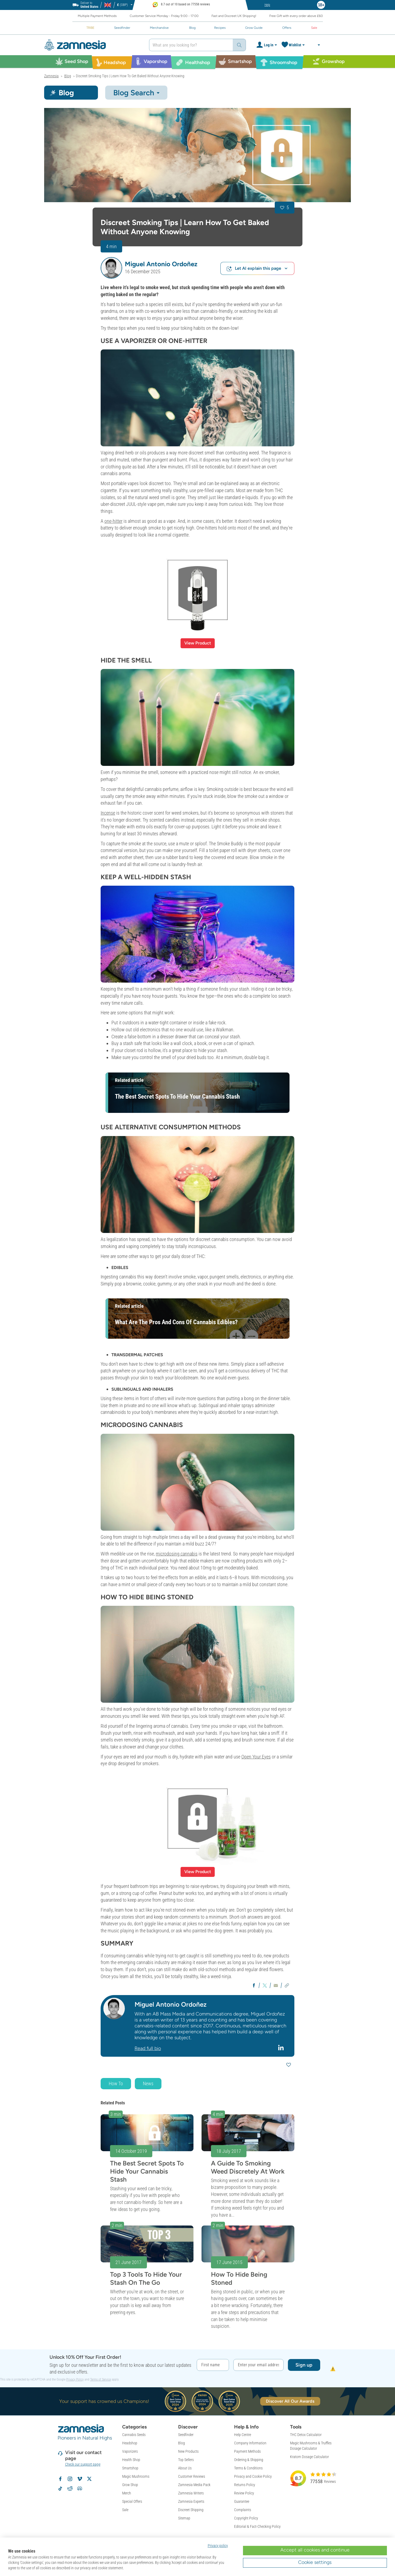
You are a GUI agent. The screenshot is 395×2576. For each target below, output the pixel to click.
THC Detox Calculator (306, 2435)
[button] (111, 268)
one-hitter (113, 521)
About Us (185, 2468)
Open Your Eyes (256, 1757)
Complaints (242, 2510)
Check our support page (82, 2464)
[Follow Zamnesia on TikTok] (60, 2488)
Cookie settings (314, 2562)
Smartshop (130, 2468)
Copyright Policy (246, 2518)
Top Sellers (186, 2460)
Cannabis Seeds (134, 2435)
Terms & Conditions (248, 2468)
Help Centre (242, 2435)
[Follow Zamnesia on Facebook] (60, 2479)
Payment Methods (247, 2451)
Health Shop (131, 2460)
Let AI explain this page (257, 268)
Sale (125, 2510)
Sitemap (184, 2518)
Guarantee (241, 2501)
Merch (126, 2493)
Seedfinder (185, 2435)
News (148, 2083)
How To (116, 2083)
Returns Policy (244, 2485)
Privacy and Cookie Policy (253, 2476)
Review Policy (244, 2493)
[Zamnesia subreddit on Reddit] (70, 2488)
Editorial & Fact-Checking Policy (257, 2526)
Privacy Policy (75, 2379)
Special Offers (132, 2501)
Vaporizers (130, 2451)
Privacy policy (218, 2545)
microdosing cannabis (177, 1554)
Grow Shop (130, 2485)
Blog (181, 2443)
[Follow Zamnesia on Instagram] (70, 2479)
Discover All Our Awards (290, 2401)
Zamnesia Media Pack (194, 2485)
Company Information (250, 2443)
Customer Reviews (191, 2476)
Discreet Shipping (190, 2510)
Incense (108, 813)
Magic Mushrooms (135, 2476)
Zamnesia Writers (191, 2493)
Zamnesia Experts (191, 2501)
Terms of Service (100, 2379)
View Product (197, 643)
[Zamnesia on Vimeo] (79, 2479)
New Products (188, 2451)
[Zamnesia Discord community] (79, 2488)
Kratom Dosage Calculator (309, 2457)
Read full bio (148, 2048)
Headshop (129, 2443)
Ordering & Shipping (248, 2460)
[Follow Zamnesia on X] (89, 2479)
